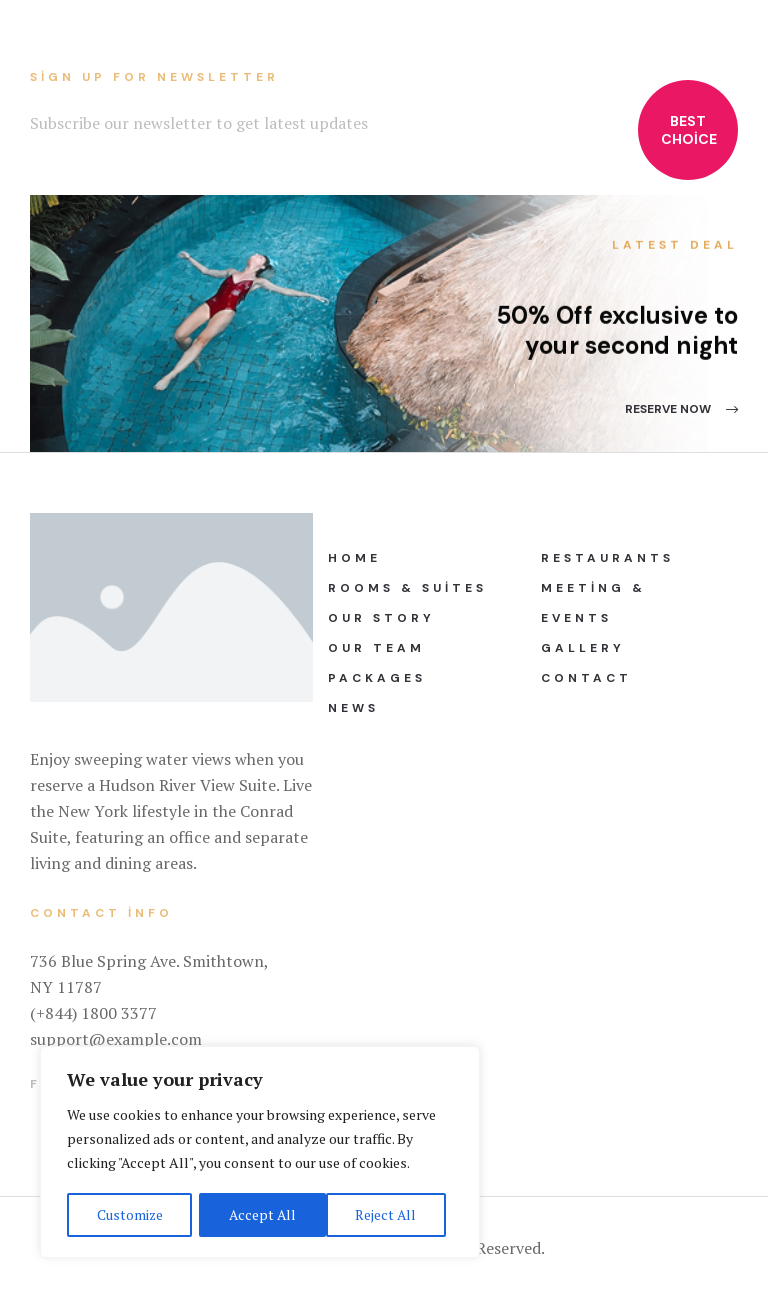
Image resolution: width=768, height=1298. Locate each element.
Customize (129, 1214)
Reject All (260, 1214)
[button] (681, 409)
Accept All (390, 1214)
